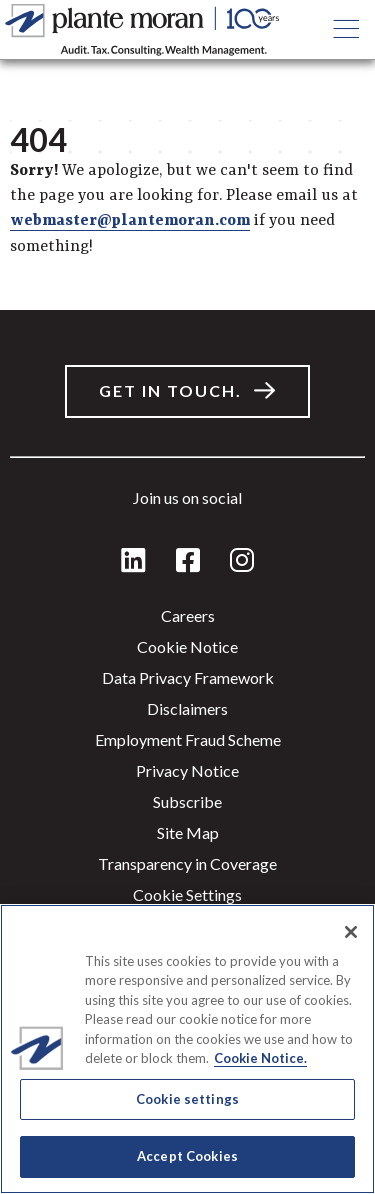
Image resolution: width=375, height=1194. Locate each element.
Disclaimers (187, 708)
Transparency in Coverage (187, 863)
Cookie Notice (187, 646)
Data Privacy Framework (188, 677)
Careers (188, 615)
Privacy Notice (187, 770)
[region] (187, 1049)
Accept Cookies (187, 1156)
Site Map (188, 832)
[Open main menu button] (345, 30)
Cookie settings (187, 894)
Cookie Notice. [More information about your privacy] (260, 1058)
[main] (187, 597)
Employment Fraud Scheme (188, 739)
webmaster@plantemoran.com (130, 221)
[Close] (351, 932)
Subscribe (187, 801)
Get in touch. (170, 390)
